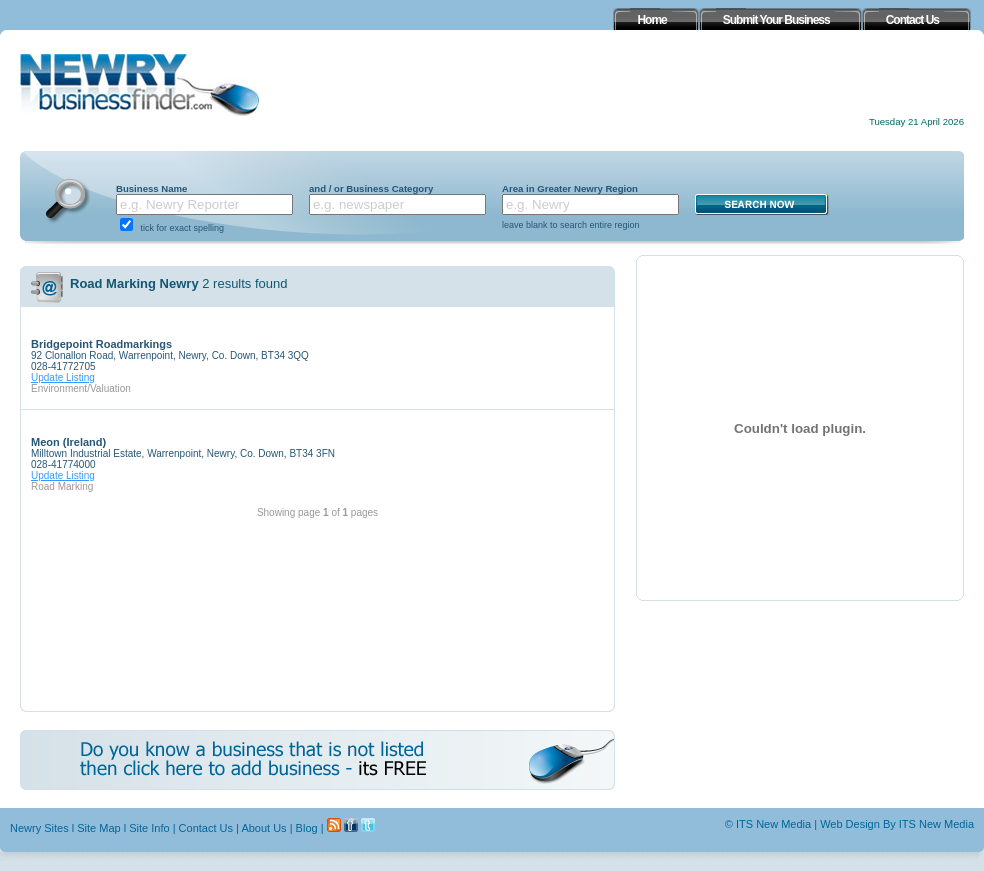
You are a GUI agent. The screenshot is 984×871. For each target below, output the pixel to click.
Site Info (149, 828)
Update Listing (63, 377)
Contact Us (206, 828)
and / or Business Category (371, 188)
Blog (307, 828)
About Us (263, 828)
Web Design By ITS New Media (897, 824)
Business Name (151, 188)
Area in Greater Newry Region (570, 188)
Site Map (98, 828)
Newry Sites (39, 828)
